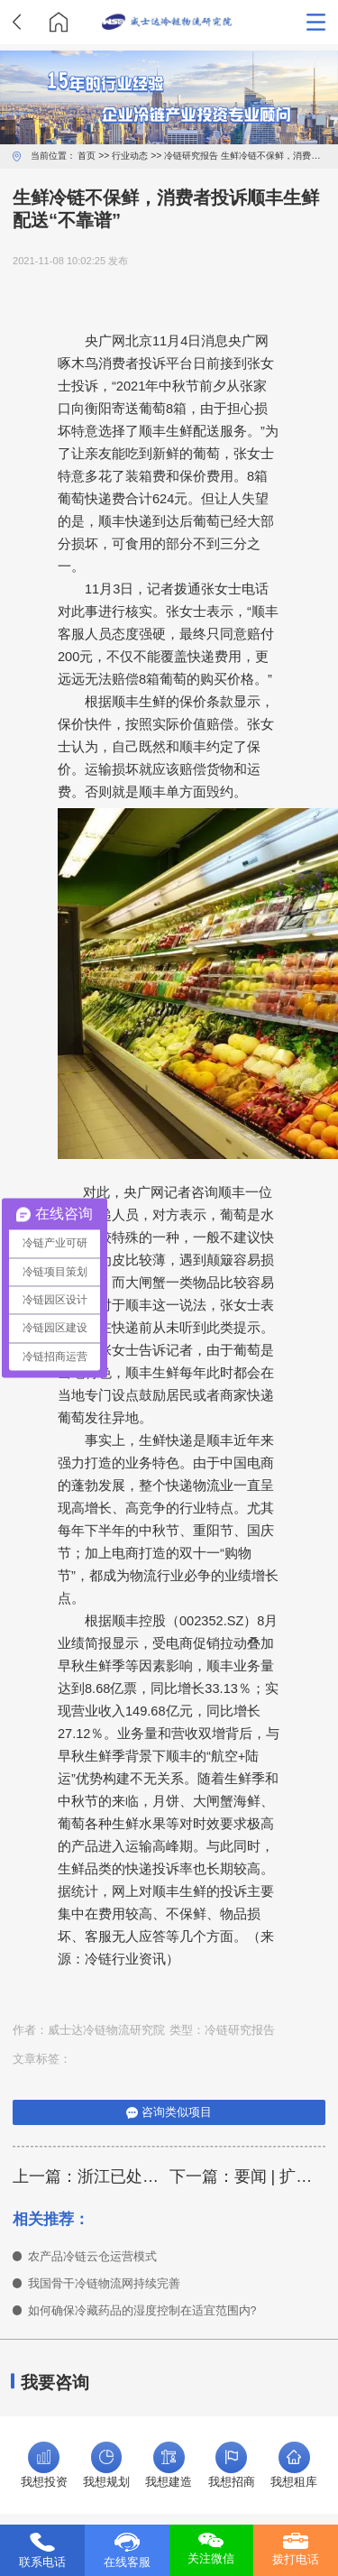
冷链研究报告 (191, 156)
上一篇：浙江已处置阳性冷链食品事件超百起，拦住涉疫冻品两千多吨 (91, 2176)
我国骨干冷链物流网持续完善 (104, 2283)
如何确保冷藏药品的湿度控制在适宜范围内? (142, 2311)
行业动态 (130, 156)
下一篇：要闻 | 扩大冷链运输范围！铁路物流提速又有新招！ (247, 2176)
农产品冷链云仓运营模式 (92, 2256)
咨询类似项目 (169, 2112)
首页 (87, 156)
